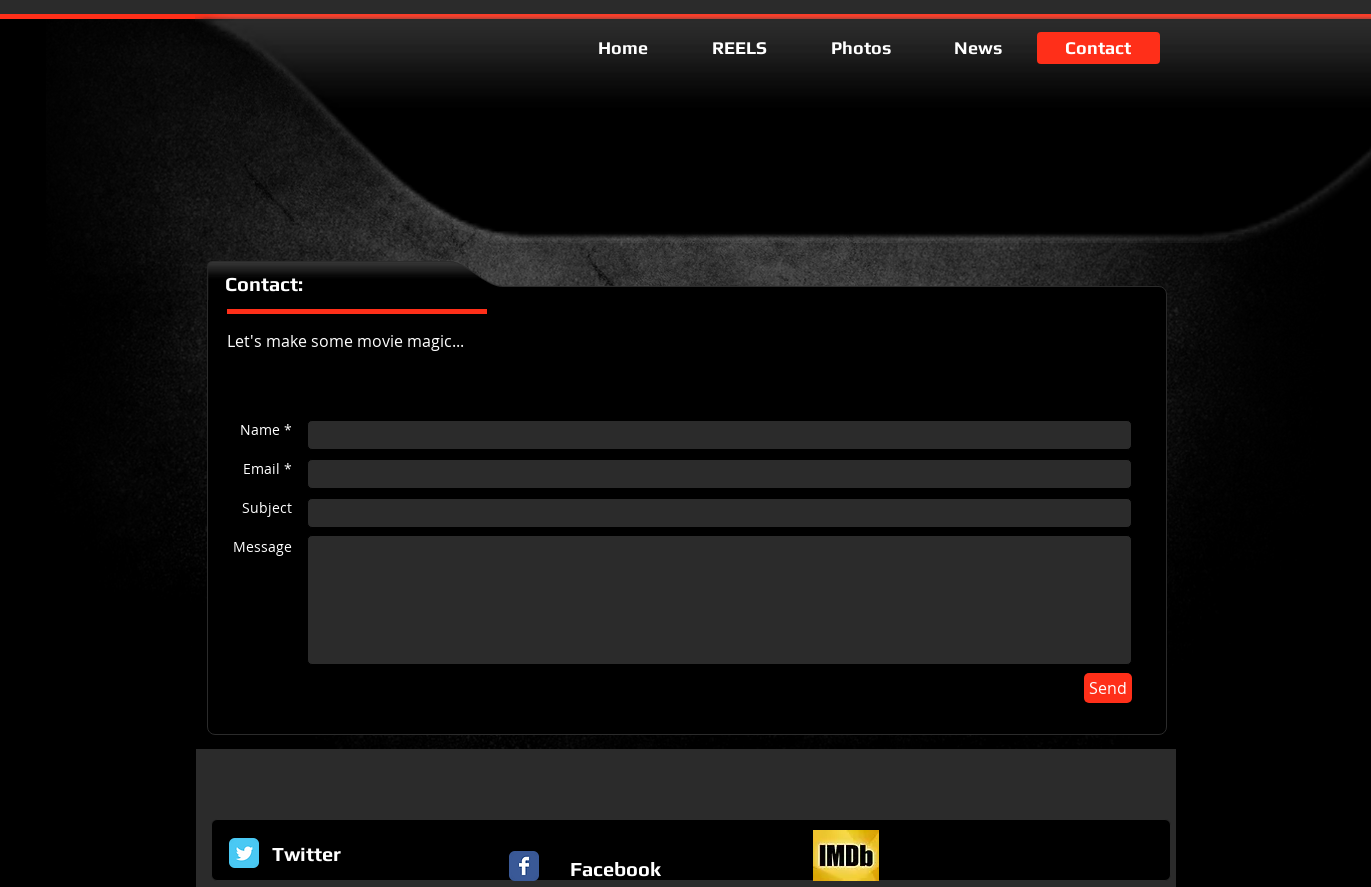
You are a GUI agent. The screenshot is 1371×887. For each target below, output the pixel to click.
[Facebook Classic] (524, 866)
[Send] (1108, 688)
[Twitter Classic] (244, 853)
